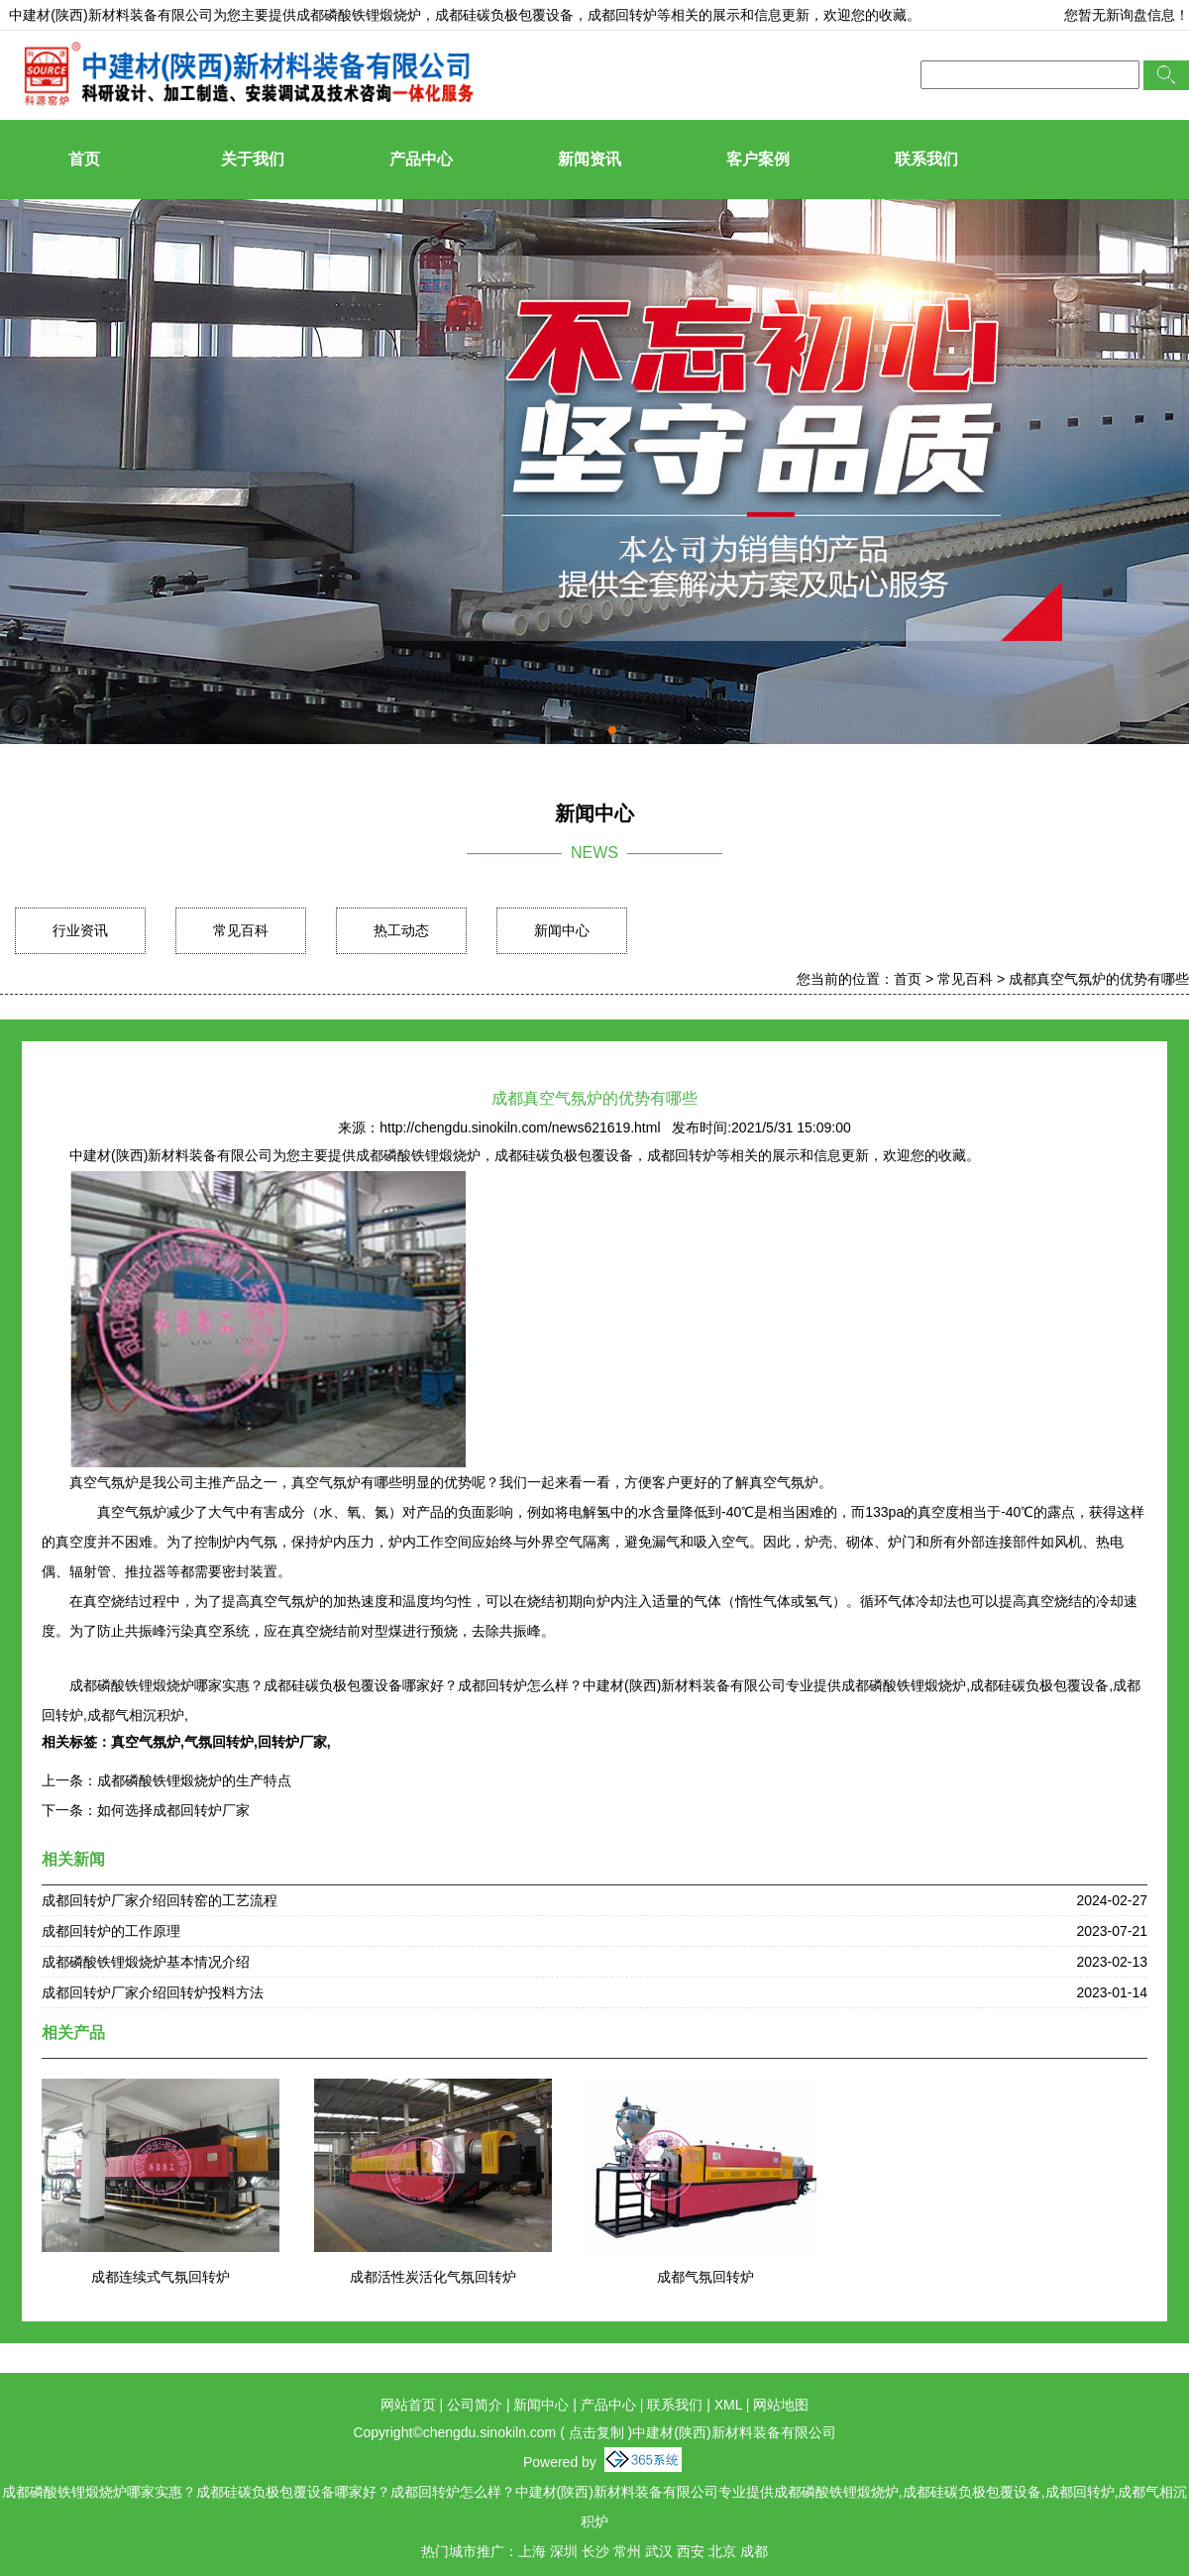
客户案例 (758, 159)
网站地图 (781, 2405)
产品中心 (421, 159)
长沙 (595, 2551)
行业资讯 (80, 930)
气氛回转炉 (219, 1742)
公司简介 (474, 2405)
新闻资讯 (589, 159)
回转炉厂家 (292, 1742)
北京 (722, 2551)
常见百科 (241, 930)
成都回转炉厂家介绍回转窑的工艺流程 (159, 1900)
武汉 (659, 2551)
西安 (690, 2551)
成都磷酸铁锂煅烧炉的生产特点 (194, 1780)
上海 (532, 2551)
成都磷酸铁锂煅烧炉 (358, 15)
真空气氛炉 (145, 1742)
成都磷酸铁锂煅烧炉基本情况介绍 (146, 1962)
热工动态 (401, 930)
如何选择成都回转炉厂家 (173, 1810)
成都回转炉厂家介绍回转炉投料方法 (153, 1992)
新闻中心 (562, 930)
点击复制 (596, 2432)
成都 (754, 2551)
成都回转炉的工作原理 (111, 1931)
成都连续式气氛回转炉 (160, 2277)
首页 (84, 159)
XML (728, 2405)
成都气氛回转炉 (705, 2277)
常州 (627, 2551)
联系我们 (926, 159)
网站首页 (408, 2405)
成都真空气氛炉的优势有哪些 (1099, 979)
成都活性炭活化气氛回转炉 (433, 2277)
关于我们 (252, 159)
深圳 (564, 2551)
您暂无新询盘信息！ (1126, 15)
